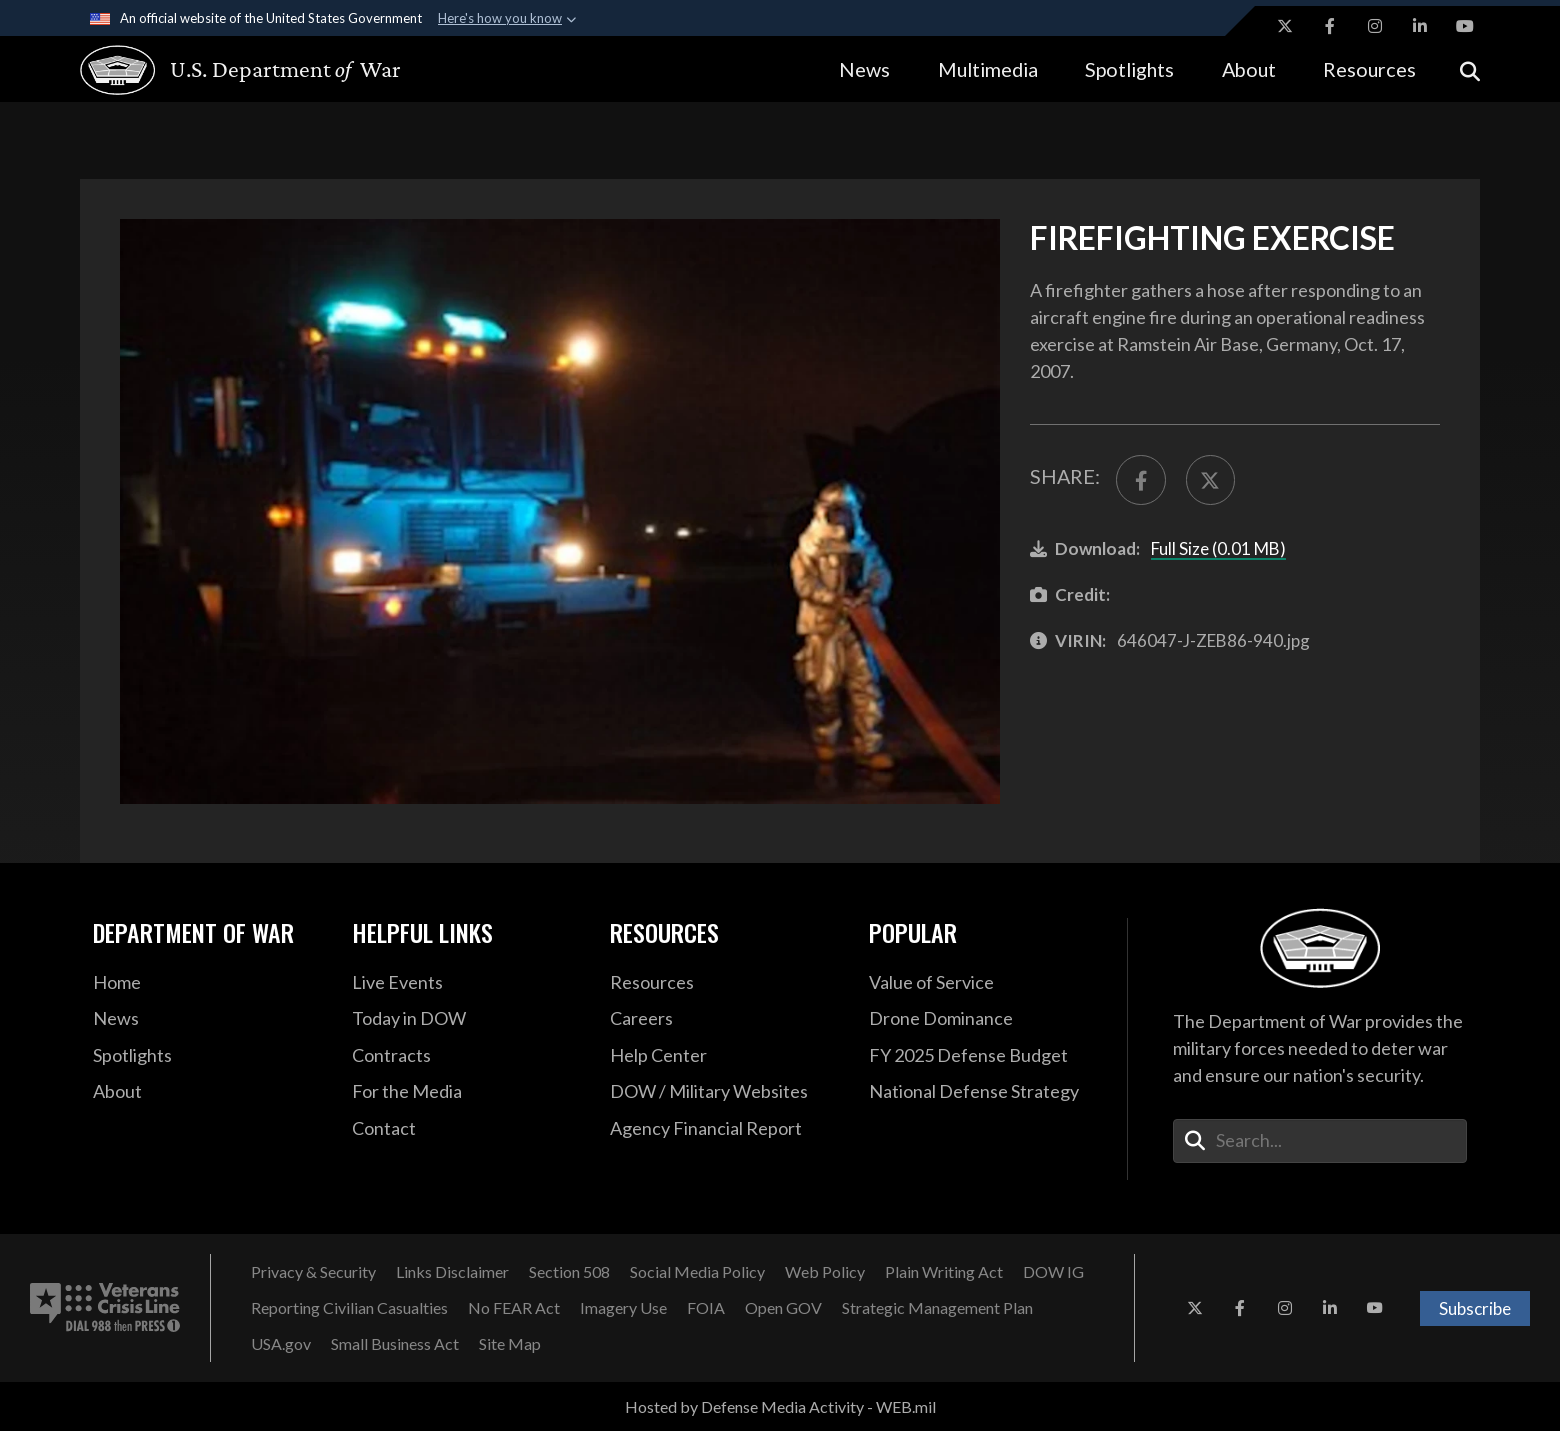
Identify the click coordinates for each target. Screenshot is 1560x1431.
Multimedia (988, 69)
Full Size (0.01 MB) (1218, 548)
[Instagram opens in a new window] (1375, 26)
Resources (1369, 69)
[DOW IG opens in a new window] (1053, 1272)
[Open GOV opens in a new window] (783, 1308)
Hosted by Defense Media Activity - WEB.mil (780, 1406)
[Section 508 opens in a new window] (569, 1272)
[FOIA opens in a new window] (706, 1308)
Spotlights (1129, 69)
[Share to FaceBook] (1141, 480)
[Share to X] (1211, 480)
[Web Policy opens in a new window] (825, 1272)
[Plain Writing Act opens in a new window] (944, 1272)
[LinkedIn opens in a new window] (1420, 26)
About (1249, 69)
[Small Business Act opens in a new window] (395, 1344)
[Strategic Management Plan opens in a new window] (937, 1308)
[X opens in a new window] (1285, 26)
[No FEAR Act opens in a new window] (514, 1308)
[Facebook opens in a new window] (1330, 26)
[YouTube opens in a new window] (1465, 26)
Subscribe (1475, 1308)
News (864, 69)
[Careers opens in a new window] (724, 1019)
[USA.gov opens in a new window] (281, 1344)
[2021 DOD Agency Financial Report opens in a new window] (724, 1129)
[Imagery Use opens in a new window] (623, 1308)
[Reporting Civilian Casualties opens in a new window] (349, 1308)
